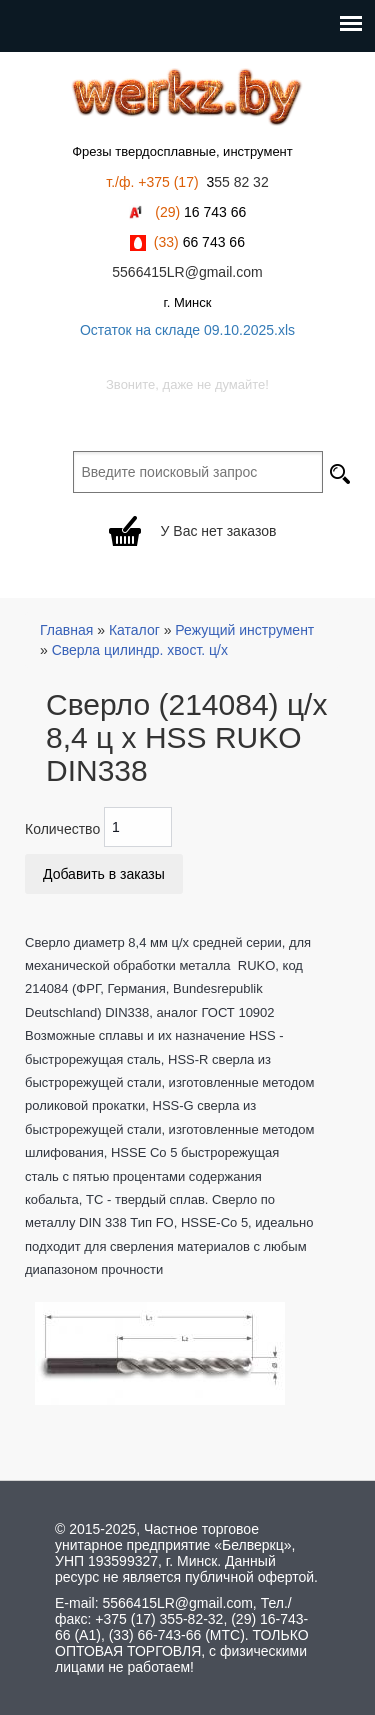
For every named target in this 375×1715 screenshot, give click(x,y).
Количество (62, 829)
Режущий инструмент (244, 630)
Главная (66, 630)
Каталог (134, 630)
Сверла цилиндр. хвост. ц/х (140, 650)
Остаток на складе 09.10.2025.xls (187, 330)
